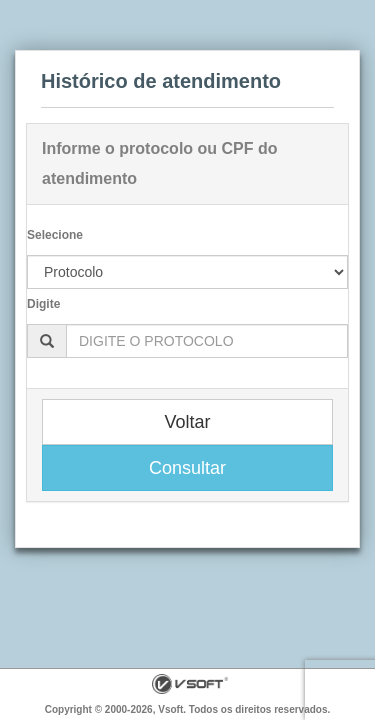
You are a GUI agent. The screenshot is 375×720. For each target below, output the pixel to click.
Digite (43, 304)
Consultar (187, 468)
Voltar (187, 422)
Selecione (55, 235)
